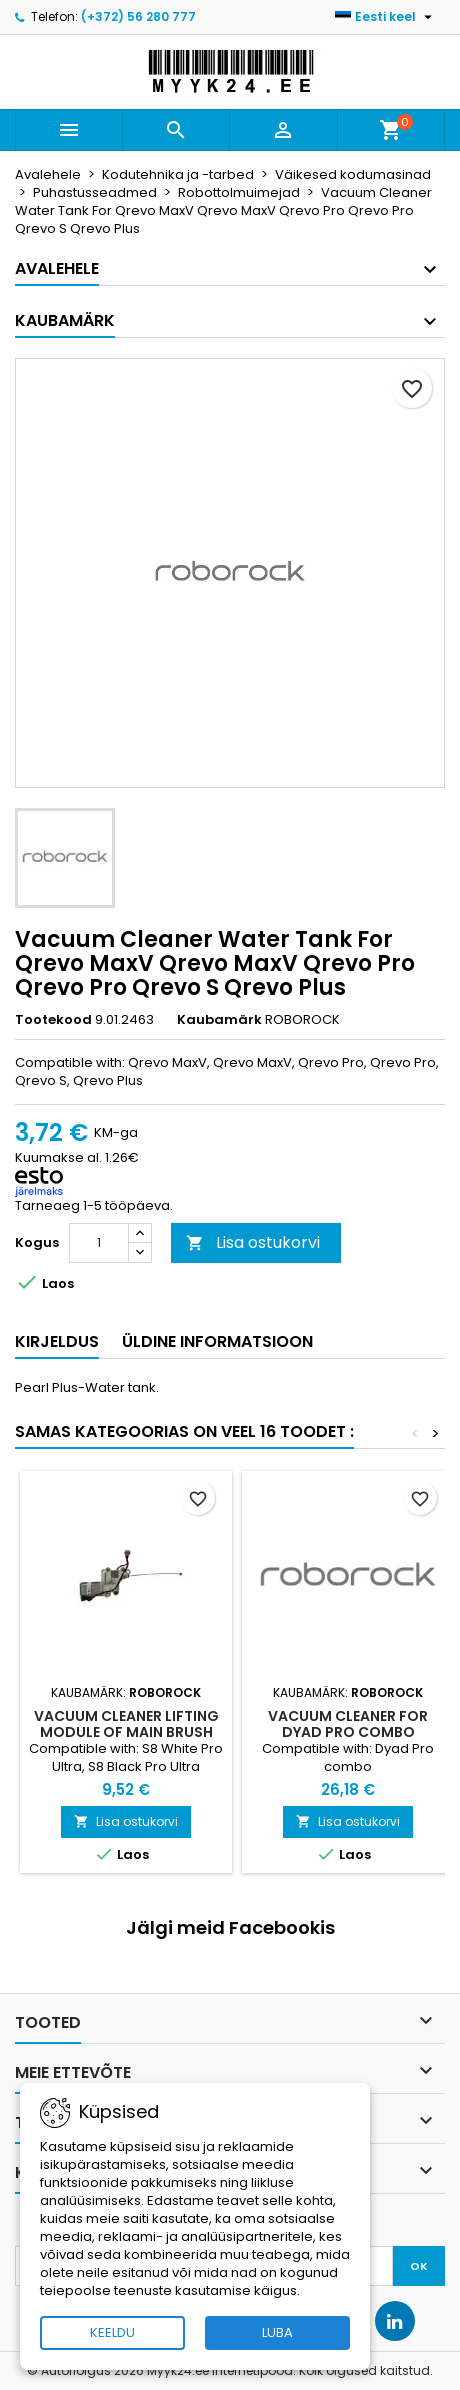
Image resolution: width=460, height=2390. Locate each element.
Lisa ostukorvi (253, 1242)
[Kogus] (99, 1243)
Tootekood (53, 1020)
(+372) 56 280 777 (138, 16)
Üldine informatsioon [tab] (217, 1341)
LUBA (277, 2332)
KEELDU (112, 2332)
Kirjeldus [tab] (57, 1341)
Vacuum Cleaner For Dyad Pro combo (348, 1724)
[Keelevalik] (386, 17)
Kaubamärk (219, 1020)
